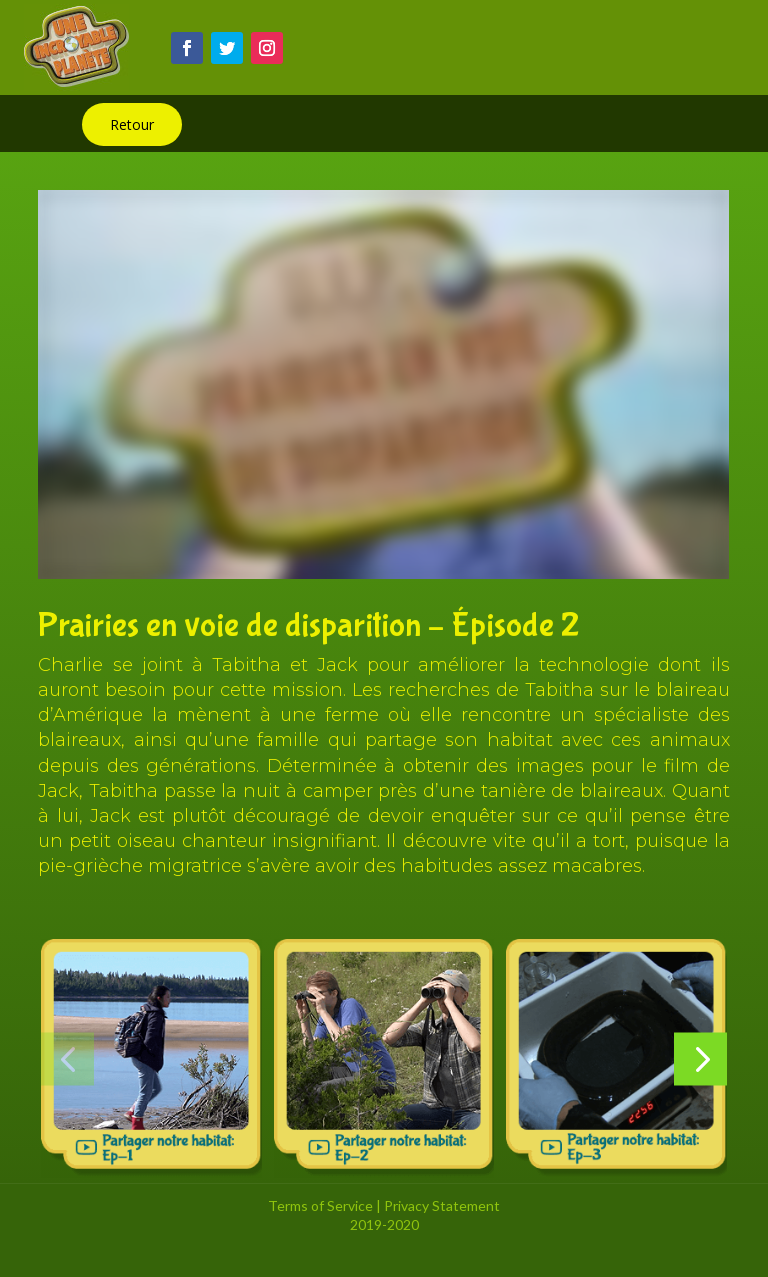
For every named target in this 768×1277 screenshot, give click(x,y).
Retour (132, 124)
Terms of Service (320, 1205)
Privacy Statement (442, 1205)
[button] (67, 1058)
